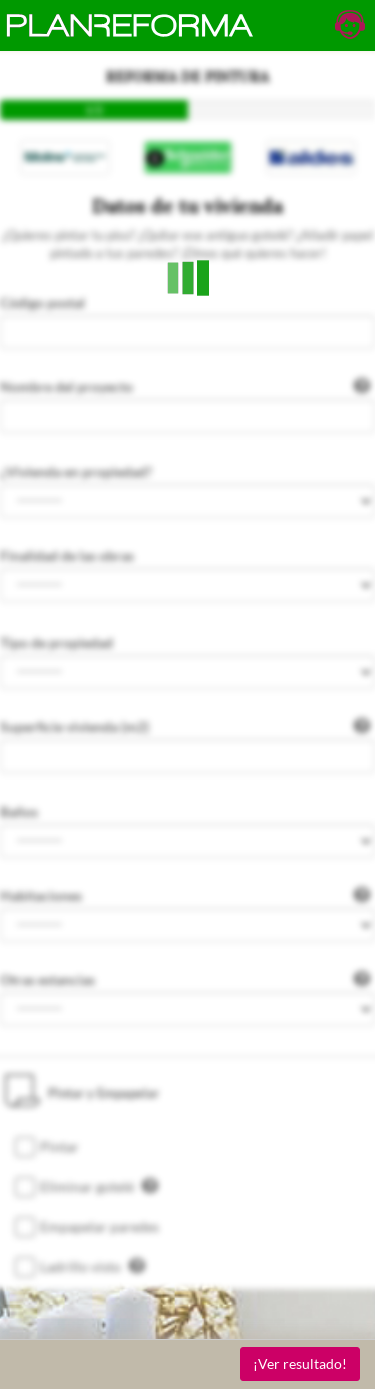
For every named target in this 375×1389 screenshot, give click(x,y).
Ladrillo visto (92, 1266)
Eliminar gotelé (99, 1186)
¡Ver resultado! (300, 1363)
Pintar (59, 1146)
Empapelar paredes (99, 1226)
